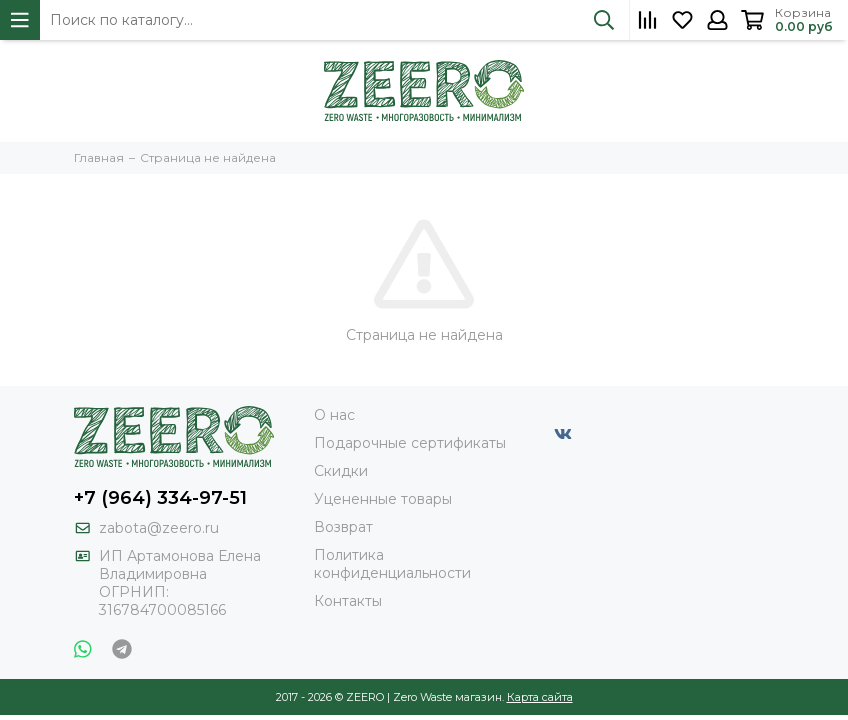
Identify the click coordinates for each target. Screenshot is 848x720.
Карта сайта (540, 697)
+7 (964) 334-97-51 (160, 498)
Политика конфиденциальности (392, 564)
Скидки (341, 471)
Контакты (348, 601)
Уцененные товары (383, 499)
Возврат (343, 527)
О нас (334, 415)
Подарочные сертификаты (410, 443)
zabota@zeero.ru (159, 528)
